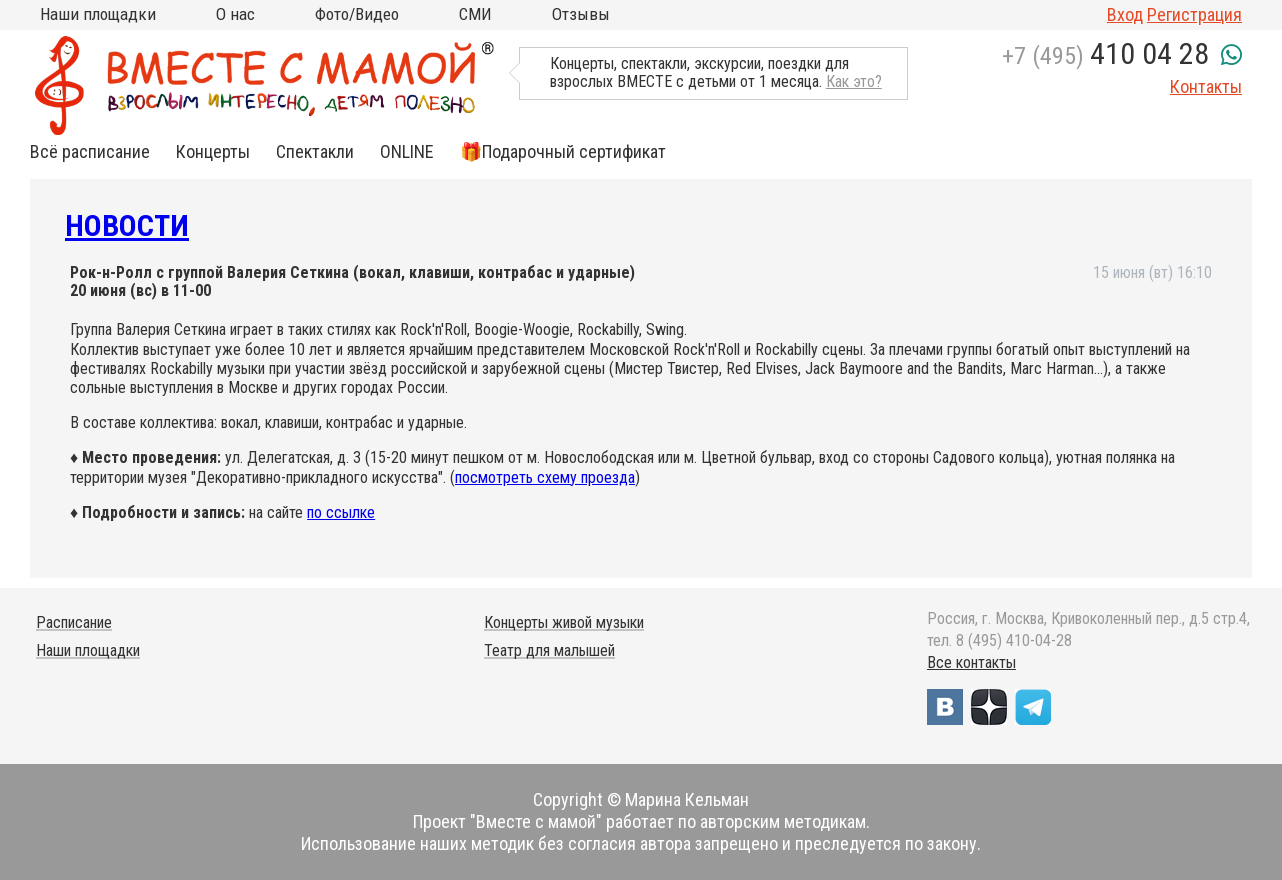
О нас (235, 14)
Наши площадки (98, 14)
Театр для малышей (549, 650)
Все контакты (971, 662)
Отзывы (581, 14)
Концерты (213, 152)
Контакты (1206, 86)
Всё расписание (90, 152)
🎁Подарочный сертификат (563, 152)
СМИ (475, 14)
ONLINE (407, 152)
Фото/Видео (357, 14)
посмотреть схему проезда (545, 477)
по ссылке (341, 512)
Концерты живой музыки (564, 622)
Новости (127, 225)
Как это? (854, 81)
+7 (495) (1105, 56)
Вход (1125, 14)
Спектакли (315, 152)
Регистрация (1194, 14)
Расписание (74, 622)
